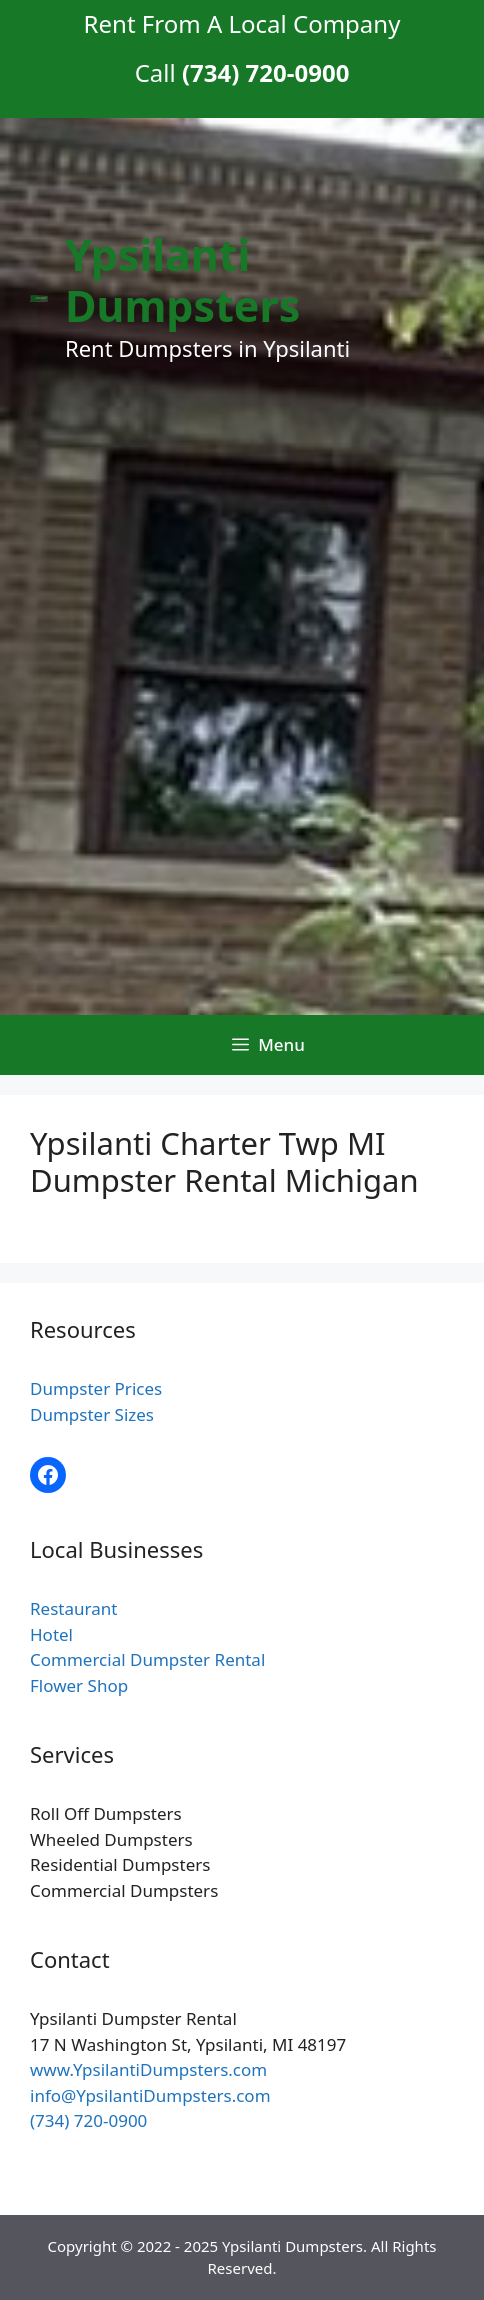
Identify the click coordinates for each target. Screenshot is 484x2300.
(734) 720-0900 (88, 2120)
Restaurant (73, 1608)
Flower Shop (79, 1685)
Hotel (51, 1634)
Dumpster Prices (96, 1388)
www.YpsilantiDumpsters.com (148, 2069)
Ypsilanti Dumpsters (182, 280)
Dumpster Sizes (92, 1414)
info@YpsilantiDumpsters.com (150, 2095)
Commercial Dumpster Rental (147, 1659)
